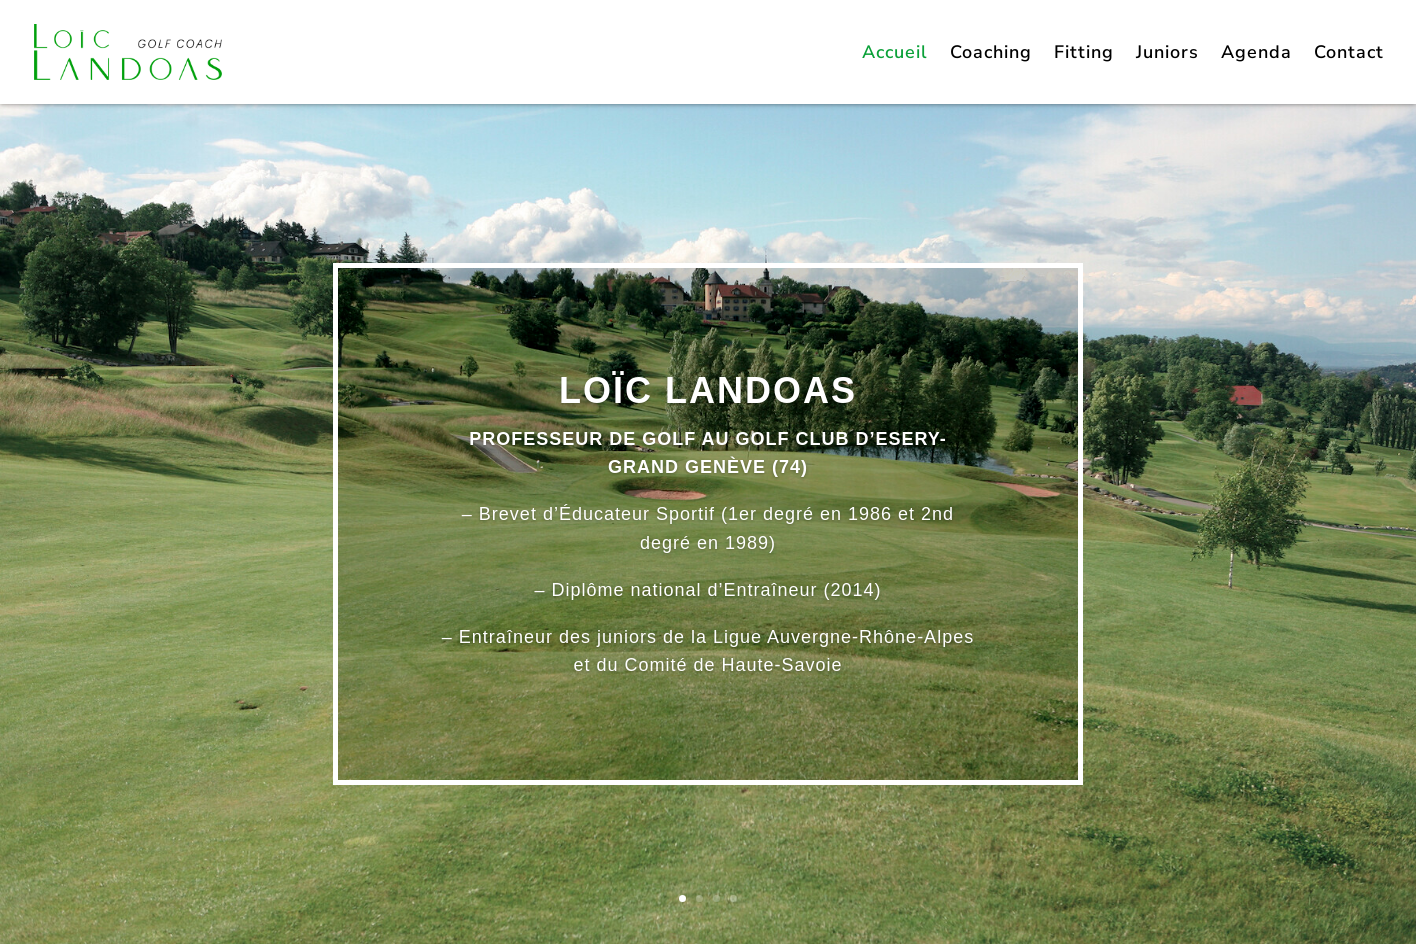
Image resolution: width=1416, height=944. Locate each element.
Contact (1349, 54)
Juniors (1167, 54)
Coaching (991, 54)
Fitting (1084, 54)
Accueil (895, 54)
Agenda (1256, 54)
